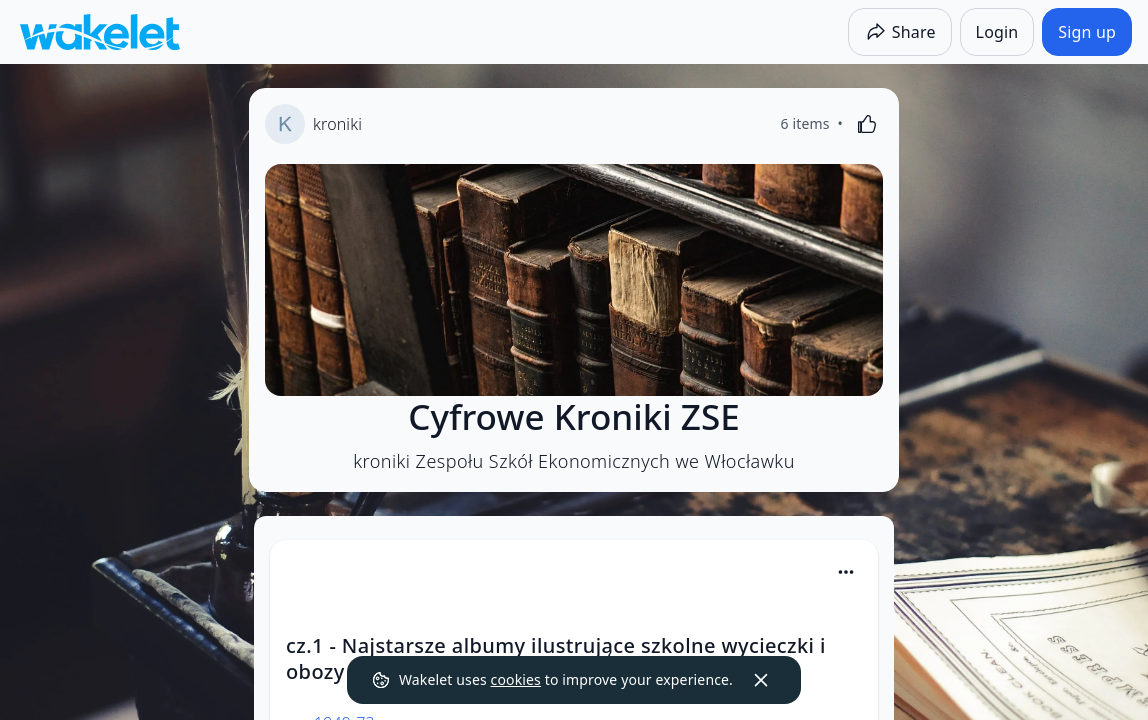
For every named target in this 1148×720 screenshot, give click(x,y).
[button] (846, 573)
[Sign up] (1087, 32)
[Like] (867, 124)
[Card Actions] (846, 572)
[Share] (900, 32)
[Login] (997, 32)
